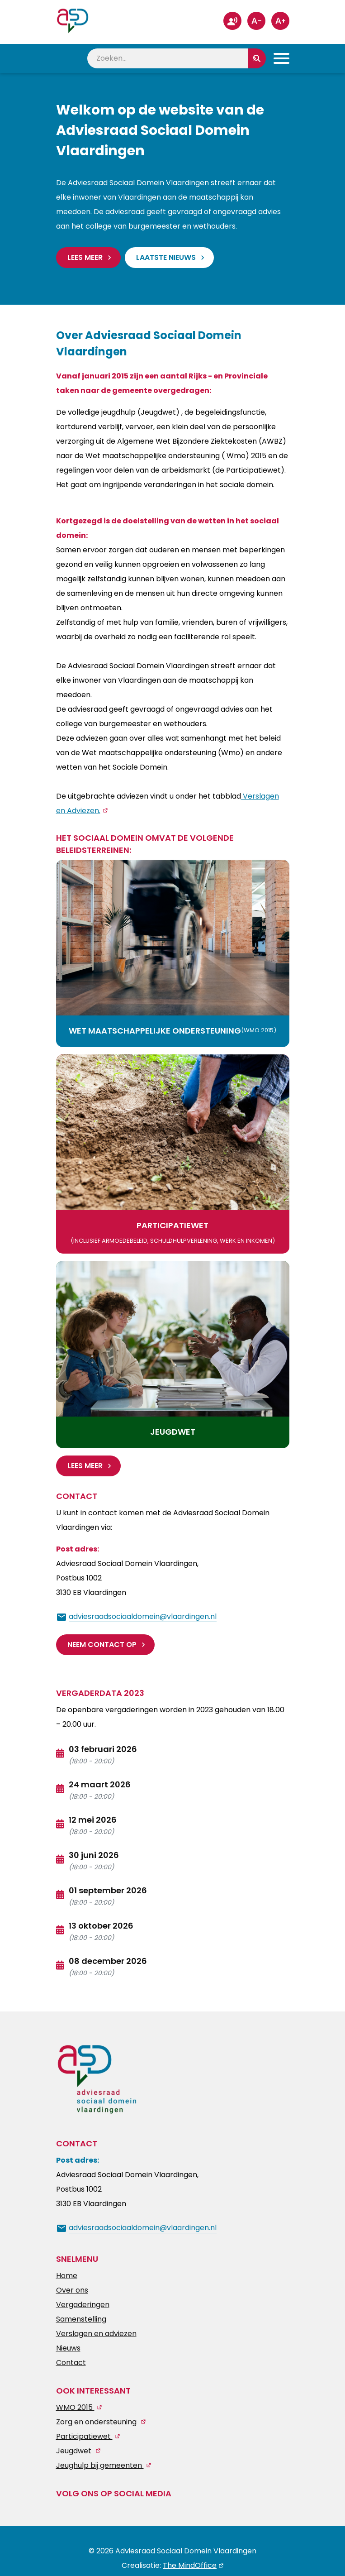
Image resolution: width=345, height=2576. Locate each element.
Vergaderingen (82, 2304)
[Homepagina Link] (73, 18)
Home (66, 2275)
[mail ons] (136, 1616)
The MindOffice (190, 2565)
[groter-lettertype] (280, 21)
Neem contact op (102, 1644)
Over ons (72, 2289)
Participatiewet (84, 2436)
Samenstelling (81, 2318)
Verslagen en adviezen (96, 2333)
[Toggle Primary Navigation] (281, 58)
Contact (71, 2362)
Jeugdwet (74, 2450)
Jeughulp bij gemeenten (100, 2465)
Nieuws (68, 2347)
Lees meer (85, 257)
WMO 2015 (75, 2407)
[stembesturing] (232, 21)
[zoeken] (167, 58)
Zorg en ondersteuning (97, 2421)
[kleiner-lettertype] (256, 21)
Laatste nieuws (166, 257)
